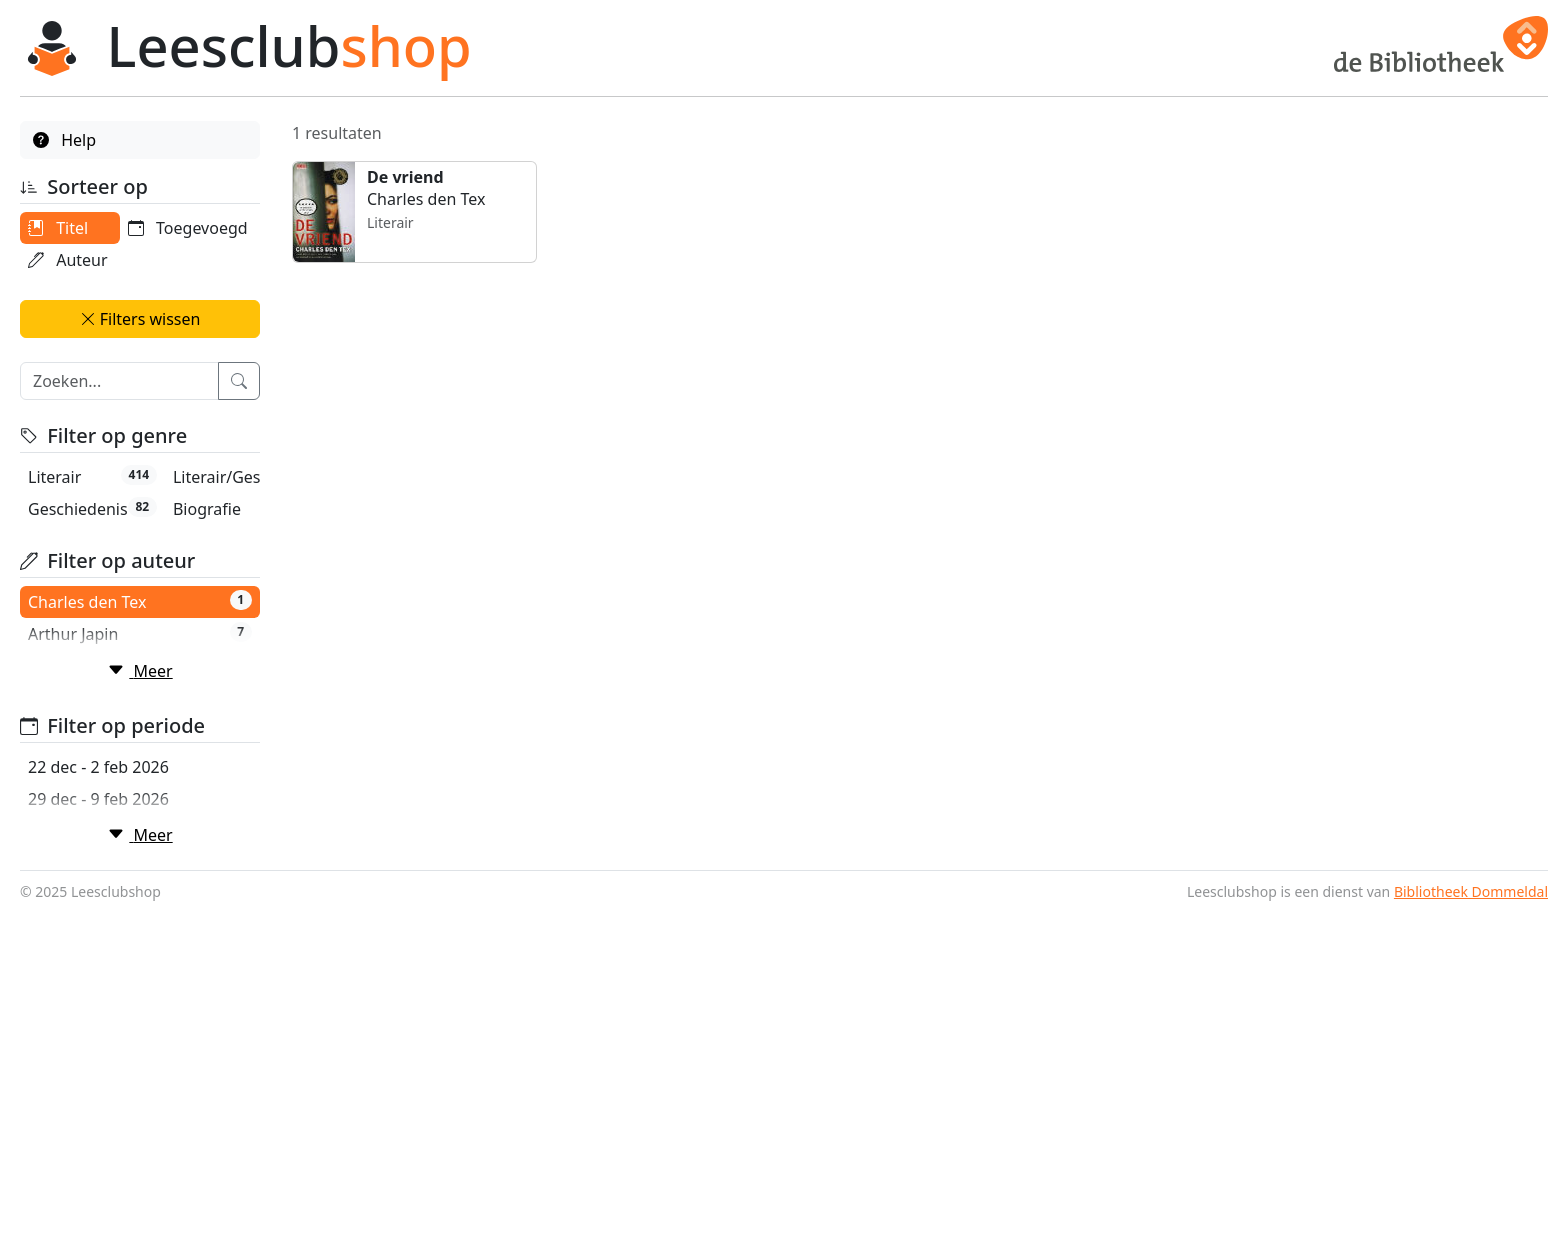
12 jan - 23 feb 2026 (101, 1085)
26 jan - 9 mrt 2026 (98, 1149)
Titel (58, 228)
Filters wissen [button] (140, 351)
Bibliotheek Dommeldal (1471, 1240)
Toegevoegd (88, 292)
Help (64, 140)
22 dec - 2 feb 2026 (98, 989)
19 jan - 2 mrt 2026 (98, 1117)
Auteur (68, 260)
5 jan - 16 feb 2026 (96, 1053)
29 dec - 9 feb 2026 (98, 1021)
